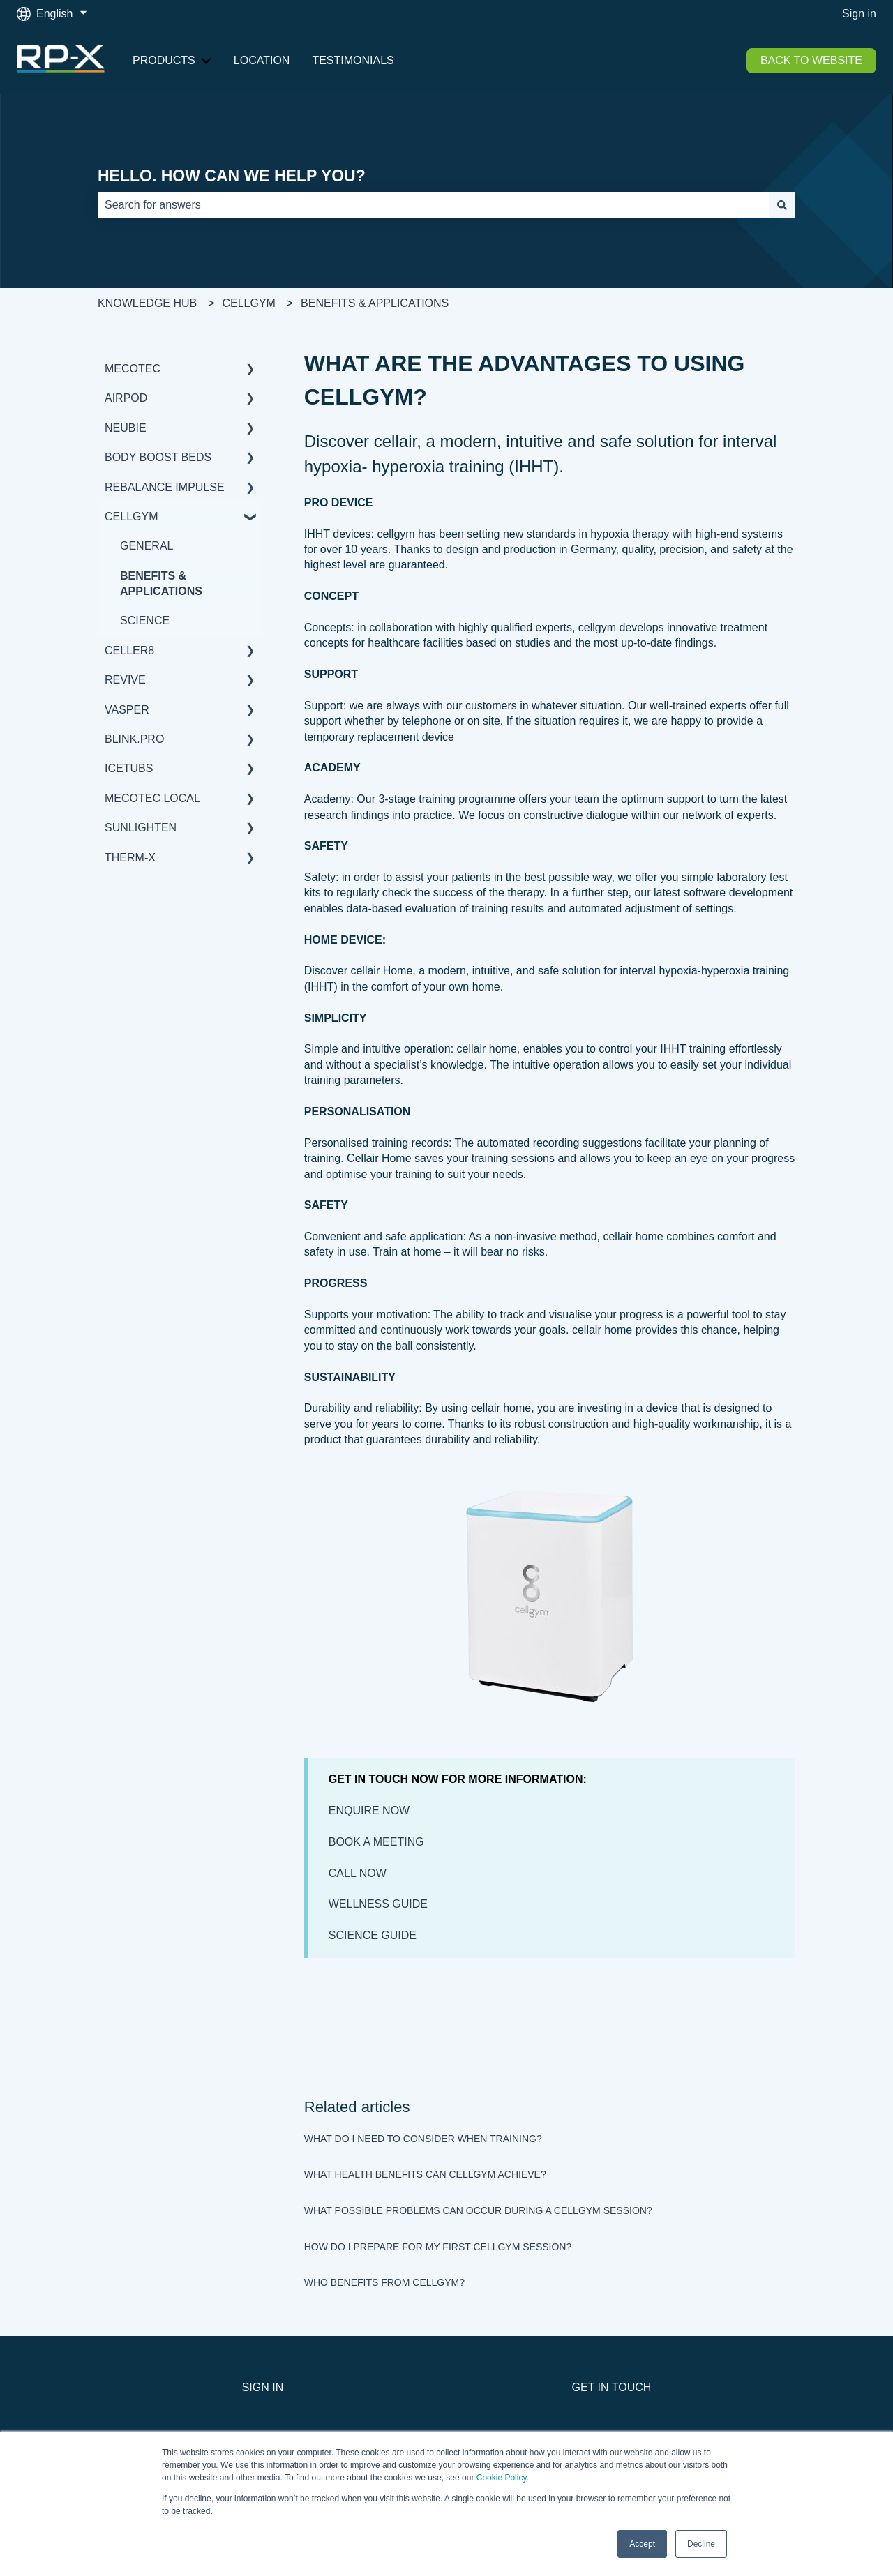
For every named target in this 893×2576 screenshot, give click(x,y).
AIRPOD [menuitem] (126, 398)
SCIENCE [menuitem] (145, 620)
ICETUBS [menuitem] (129, 768)
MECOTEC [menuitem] (132, 369)
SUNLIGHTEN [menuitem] (141, 828)
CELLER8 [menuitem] (129, 650)
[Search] (782, 205)
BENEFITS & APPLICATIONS (375, 303)
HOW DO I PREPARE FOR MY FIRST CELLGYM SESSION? (438, 2246)
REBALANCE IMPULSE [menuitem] (165, 487)
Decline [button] (701, 2544)
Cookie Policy (501, 2478)
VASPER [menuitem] (127, 710)
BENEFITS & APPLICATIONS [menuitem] (161, 583)
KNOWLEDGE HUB (147, 303)
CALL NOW (358, 1873)
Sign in (859, 14)
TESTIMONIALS (352, 60)
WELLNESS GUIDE (378, 1904)
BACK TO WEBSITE (811, 60)
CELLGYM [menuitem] (131, 516)
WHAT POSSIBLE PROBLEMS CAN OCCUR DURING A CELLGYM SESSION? (478, 2210)
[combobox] (433, 205)
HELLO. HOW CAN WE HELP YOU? (232, 176)
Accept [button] (642, 2544)
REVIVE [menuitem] (125, 680)
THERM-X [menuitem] (130, 858)
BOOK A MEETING (376, 1842)
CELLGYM (248, 303)
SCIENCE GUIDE (373, 1935)
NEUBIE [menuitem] (126, 428)
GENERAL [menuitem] (146, 546)
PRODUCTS (164, 60)
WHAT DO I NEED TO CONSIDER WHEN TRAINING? (423, 2138)
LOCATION (262, 60)
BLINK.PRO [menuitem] (134, 739)
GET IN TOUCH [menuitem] (612, 2387)
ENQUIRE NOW (369, 1810)
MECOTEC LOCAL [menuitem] (152, 798)
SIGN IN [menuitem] (263, 2387)
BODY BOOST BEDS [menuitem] (158, 457)
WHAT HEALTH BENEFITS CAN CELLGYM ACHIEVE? (425, 2174)
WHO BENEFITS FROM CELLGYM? (384, 2282)
